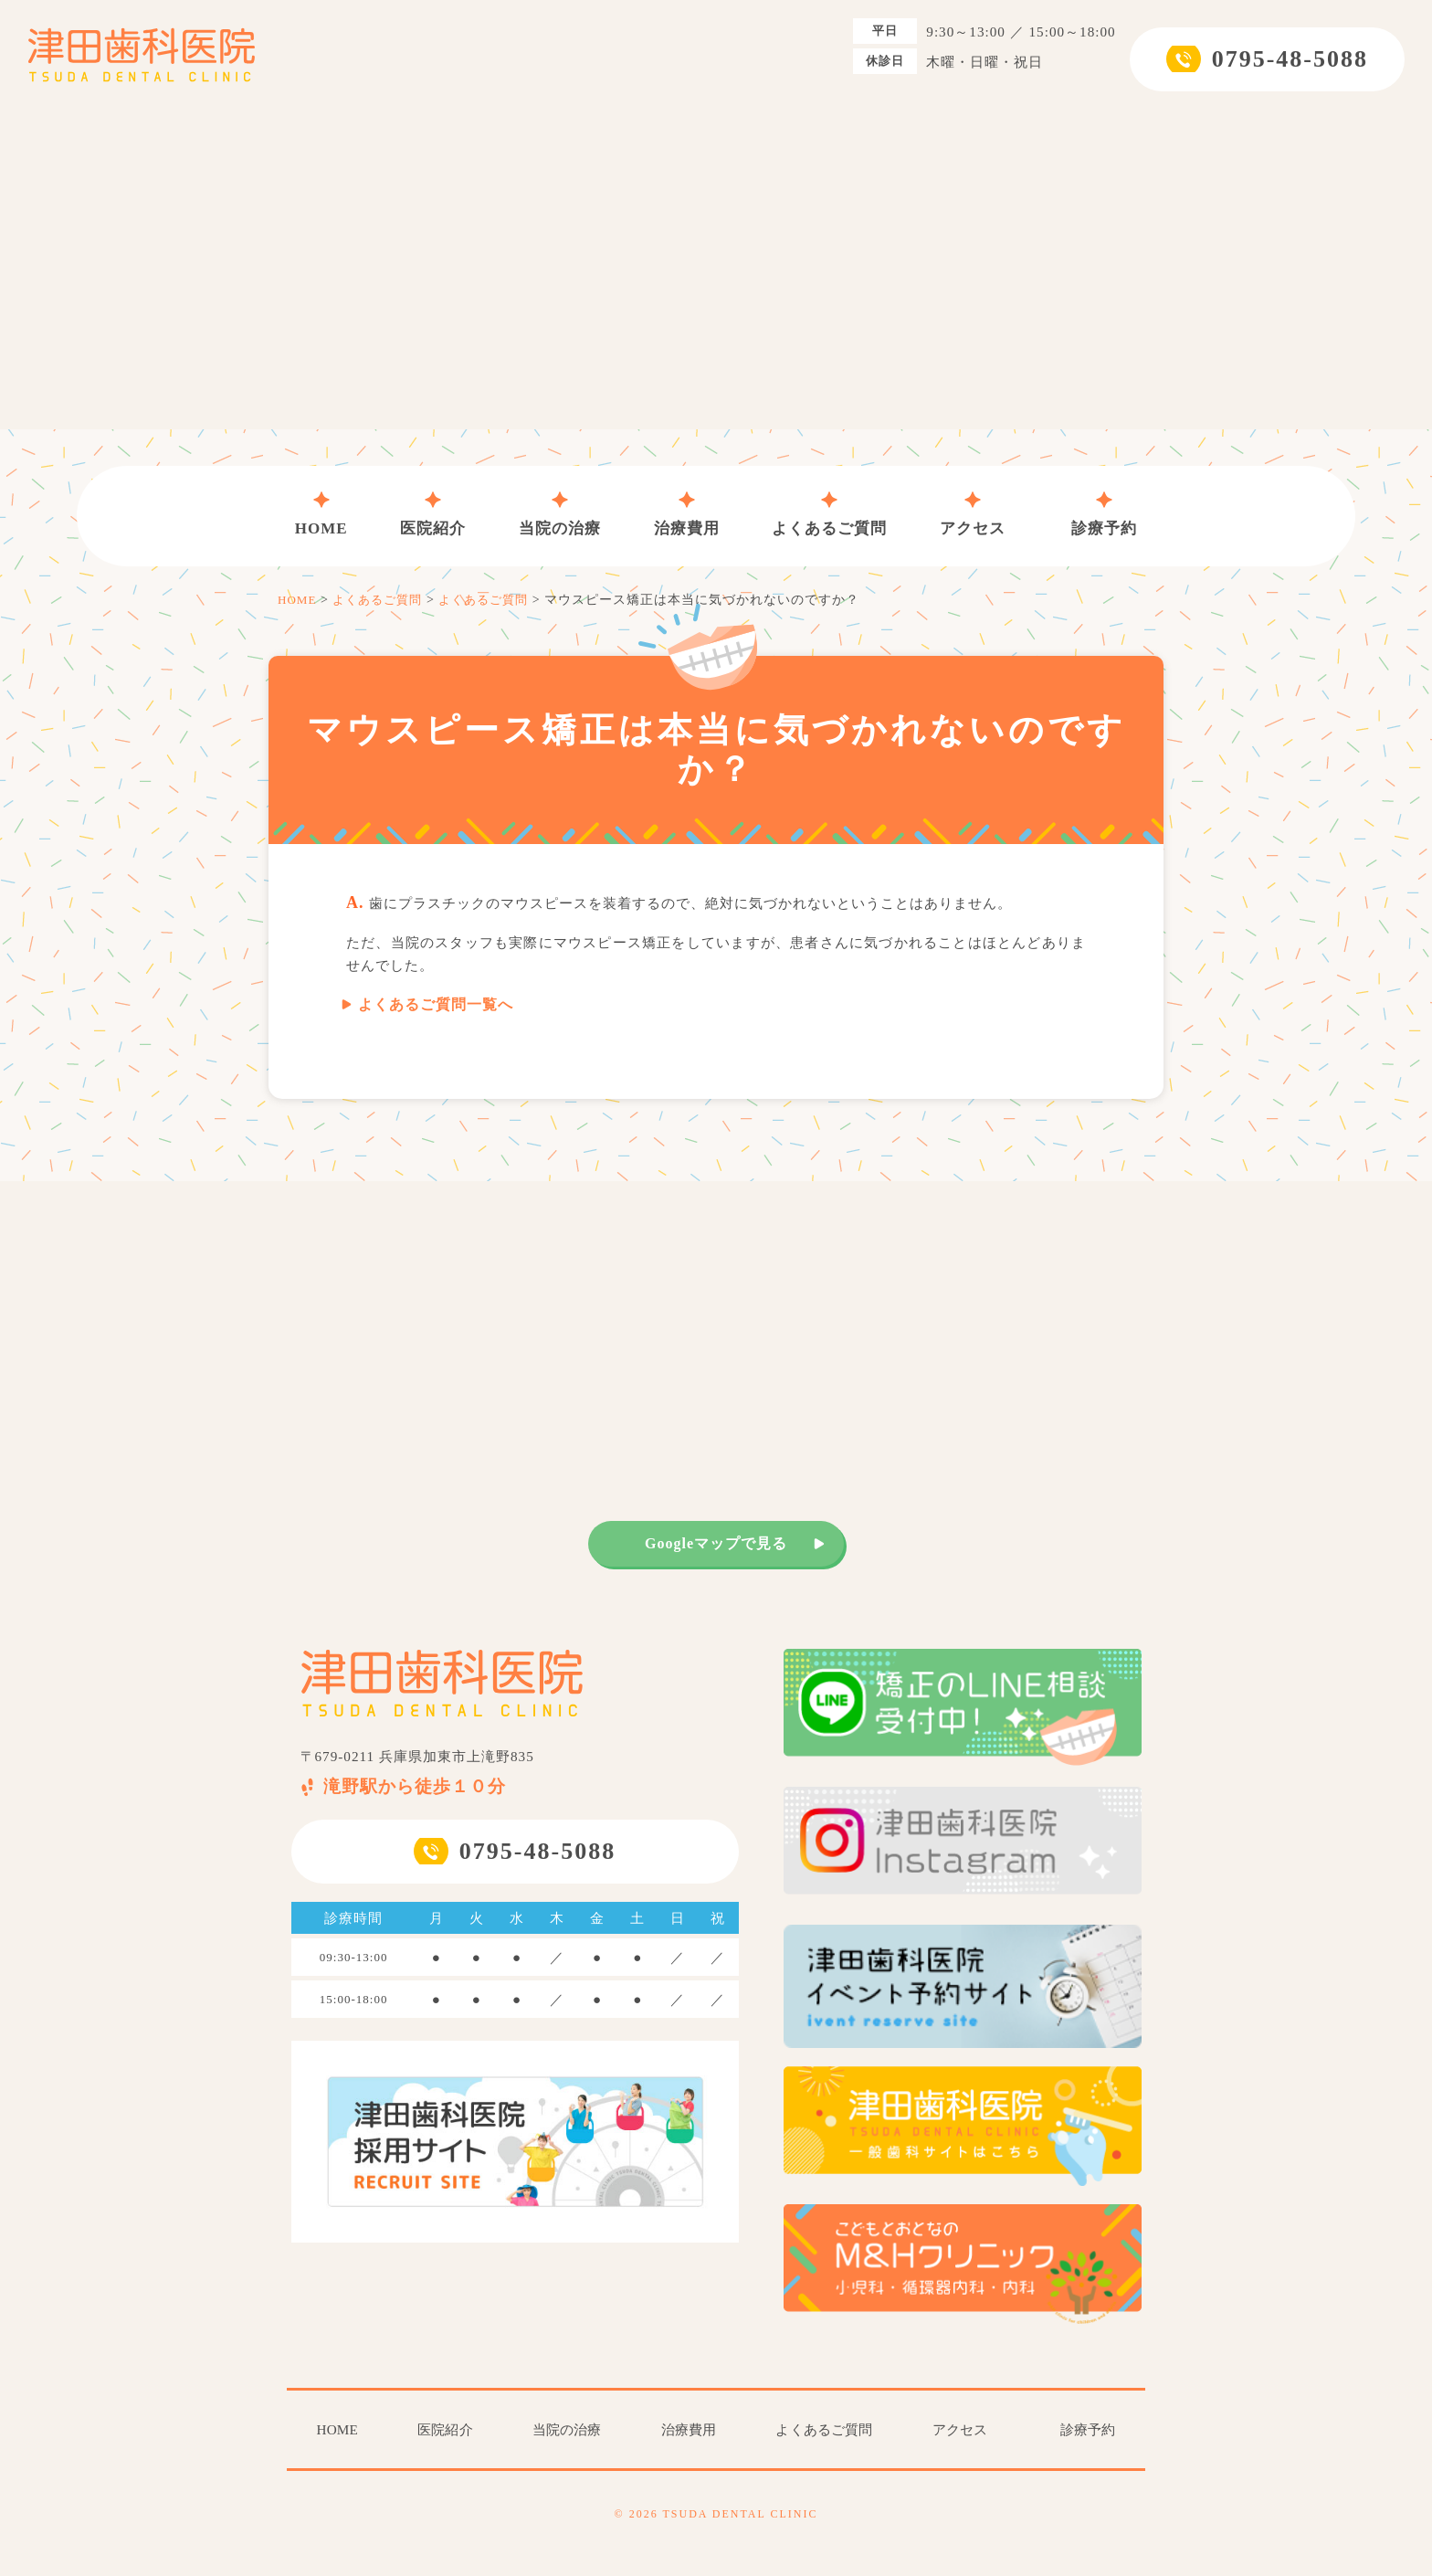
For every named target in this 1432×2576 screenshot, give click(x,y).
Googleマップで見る (716, 1543)
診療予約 (1104, 514)
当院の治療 (560, 514)
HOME (321, 514)
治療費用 (687, 514)
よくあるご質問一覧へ (435, 1004)
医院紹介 (433, 514)
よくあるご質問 (829, 514)
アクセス (973, 514)
